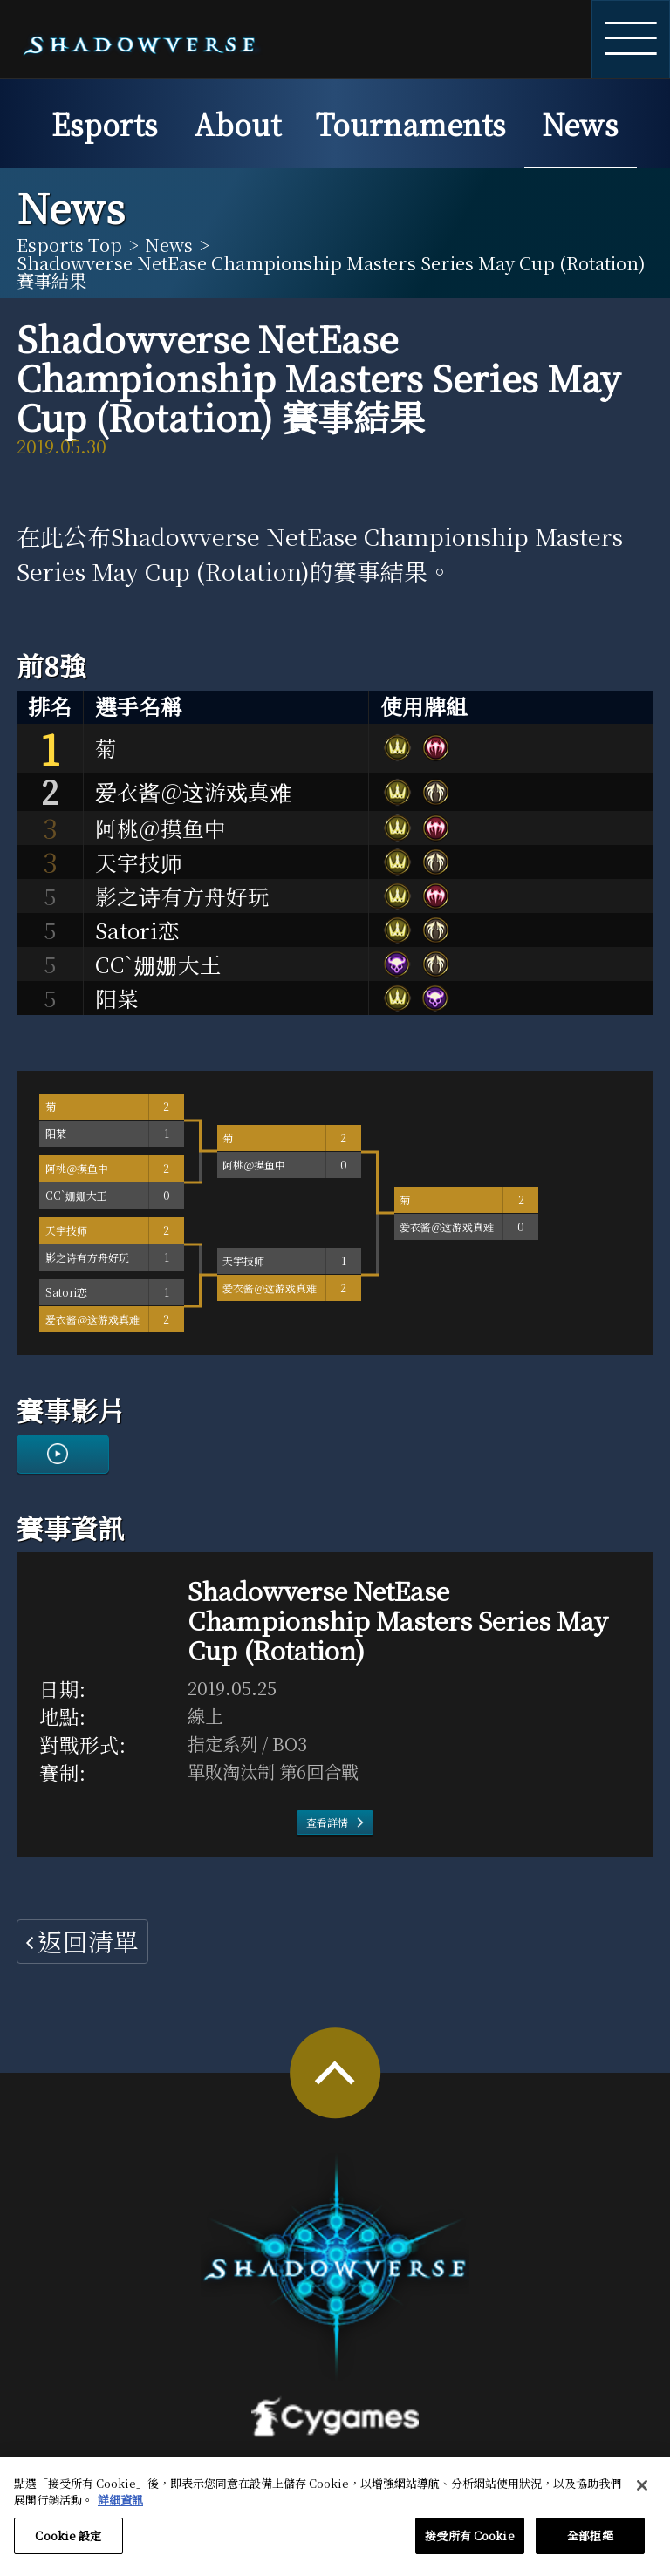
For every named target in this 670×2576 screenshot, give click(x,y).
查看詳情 (327, 1822)
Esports (104, 123)
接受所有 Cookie (469, 2547)
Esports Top (69, 244)
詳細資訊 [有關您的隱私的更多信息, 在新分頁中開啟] (120, 2511)
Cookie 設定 (68, 2547)
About (237, 123)
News (580, 123)
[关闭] (642, 2496)
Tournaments (411, 123)
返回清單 (88, 1941)
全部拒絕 (590, 2547)
